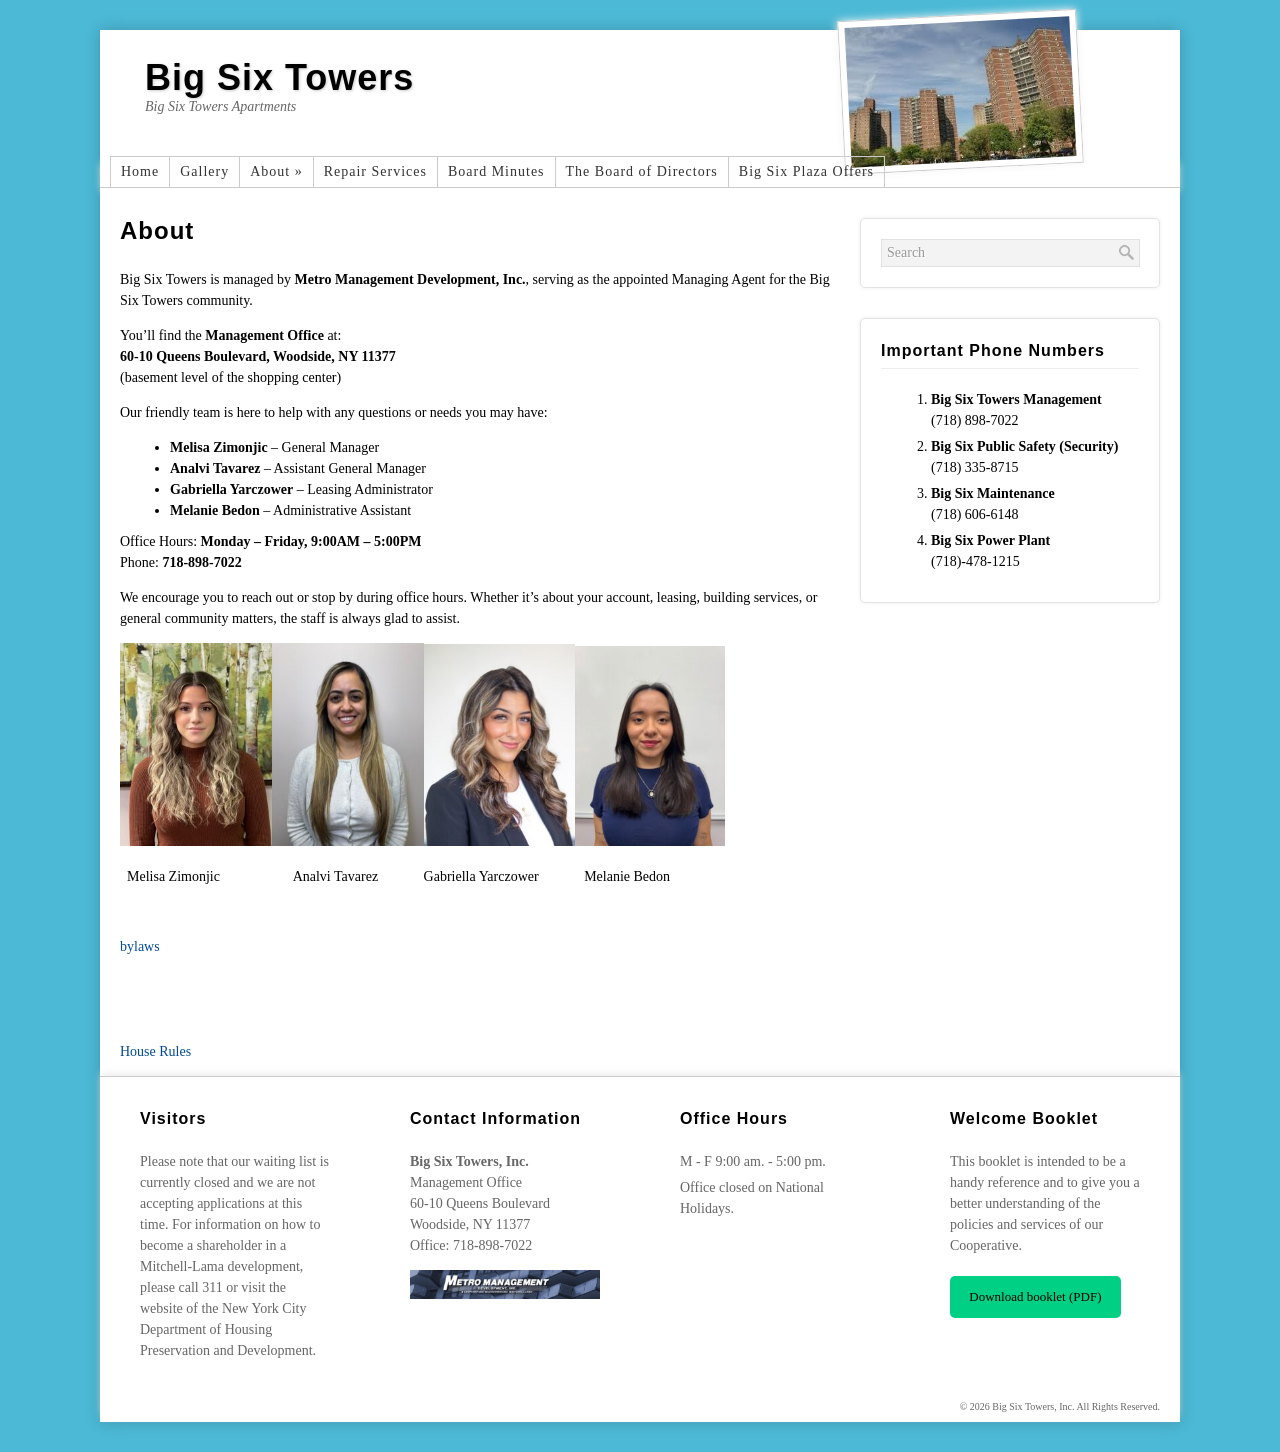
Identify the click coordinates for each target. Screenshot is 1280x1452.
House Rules (155, 1051)
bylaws (140, 946)
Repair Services (375, 171)
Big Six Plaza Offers (806, 171)
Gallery (204, 171)
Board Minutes (496, 171)
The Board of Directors (642, 171)
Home (140, 171)
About (276, 171)
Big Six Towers (279, 77)
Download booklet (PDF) (1035, 1296)
